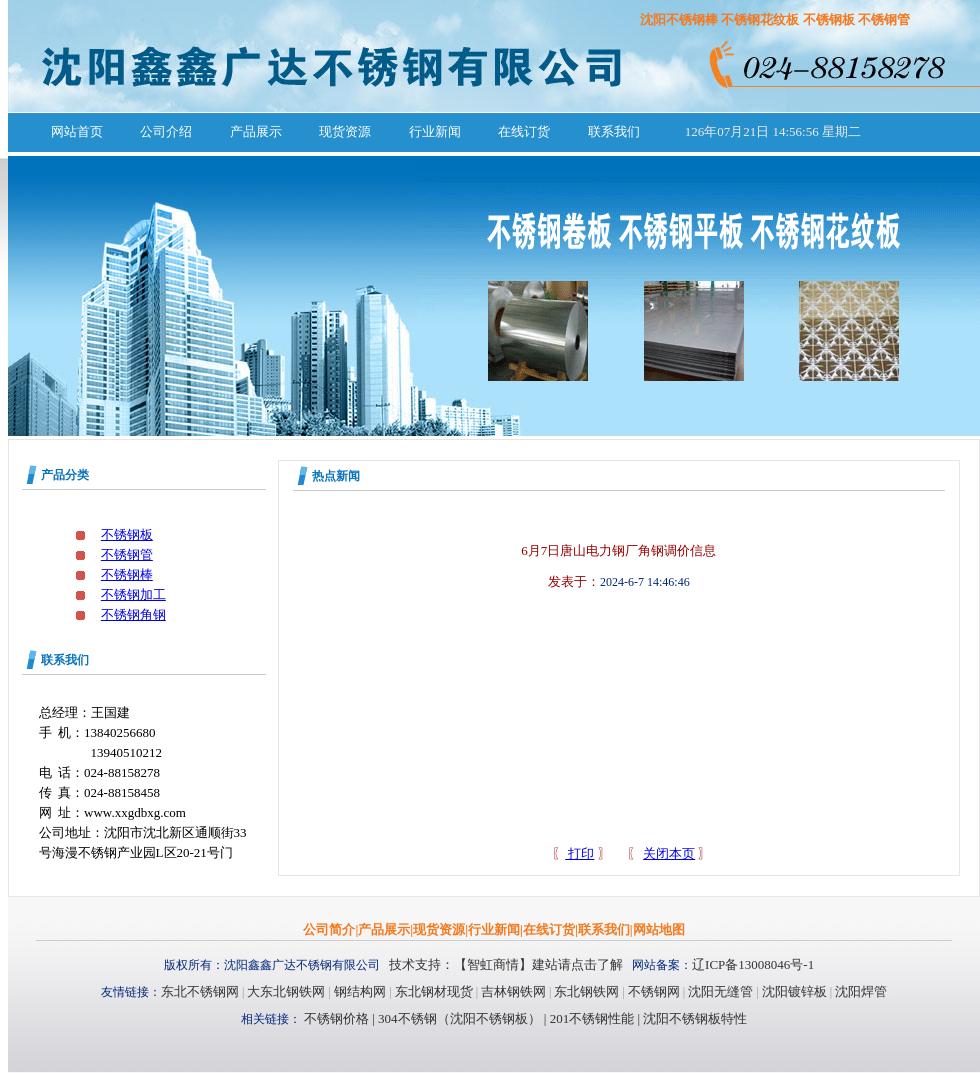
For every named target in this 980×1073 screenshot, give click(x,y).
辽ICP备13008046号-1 (753, 964)
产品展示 (256, 131)
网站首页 (77, 131)
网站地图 (659, 929)
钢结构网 (360, 991)
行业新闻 (435, 131)
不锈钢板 (127, 534)
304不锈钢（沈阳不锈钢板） (459, 1018)
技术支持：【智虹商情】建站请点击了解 (506, 964)
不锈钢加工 (133, 594)
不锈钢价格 (336, 1018)
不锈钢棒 (127, 574)
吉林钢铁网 (513, 991)
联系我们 (614, 131)
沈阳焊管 (861, 991)
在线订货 (524, 131)
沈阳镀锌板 (794, 991)
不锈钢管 (127, 554)
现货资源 (345, 131)
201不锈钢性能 (590, 1018)
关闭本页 (669, 853)
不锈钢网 (654, 991)
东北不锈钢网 (200, 991)
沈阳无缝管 (720, 991)
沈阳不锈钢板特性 (695, 1018)
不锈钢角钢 (133, 614)
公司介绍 (166, 131)
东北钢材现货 (434, 991)
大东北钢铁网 (286, 991)
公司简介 (329, 929)
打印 (579, 853)
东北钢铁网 (586, 991)
